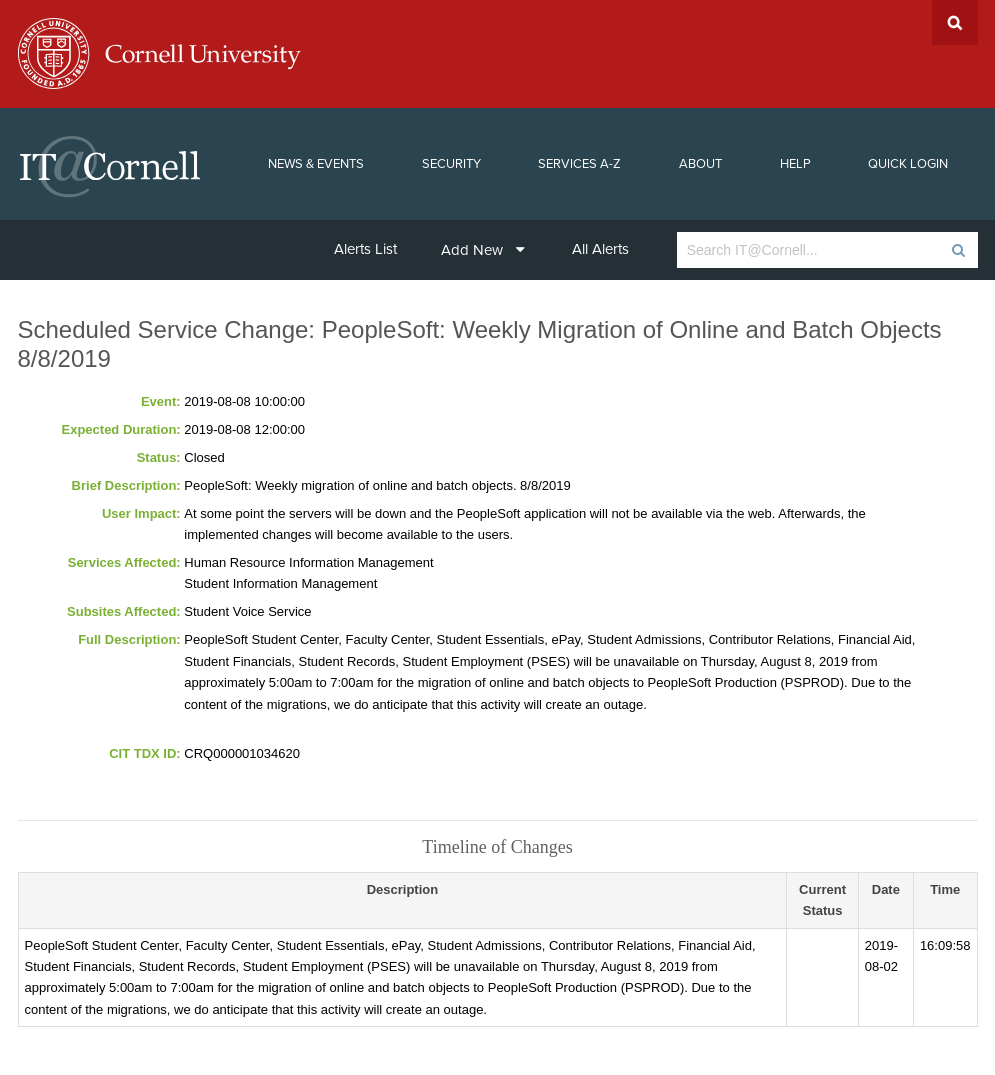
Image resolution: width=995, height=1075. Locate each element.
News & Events (316, 164)
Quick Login (908, 164)
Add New (483, 250)
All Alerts (600, 249)
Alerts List (365, 249)
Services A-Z (579, 164)
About (700, 164)
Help (795, 164)
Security (451, 164)
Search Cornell (955, 22)
